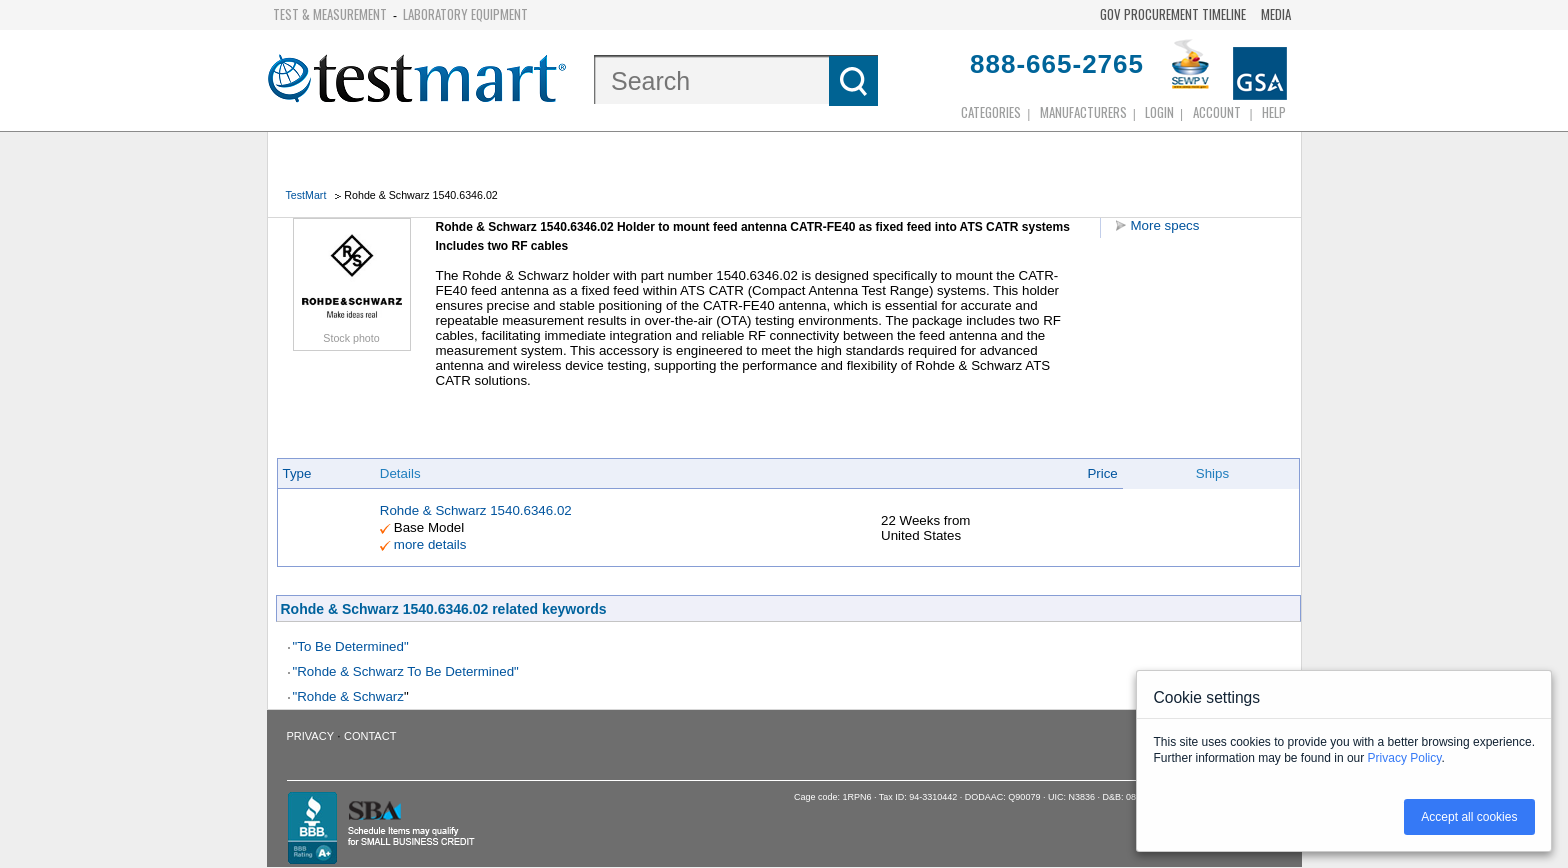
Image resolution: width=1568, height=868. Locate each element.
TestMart (306, 195)
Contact (370, 736)
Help (1274, 112)
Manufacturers (1083, 112)
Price (1102, 473)
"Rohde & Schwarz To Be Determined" (406, 671)
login (1159, 112)
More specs (1165, 225)
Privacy (310, 736)
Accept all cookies (1469, 817)
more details (430, 544)
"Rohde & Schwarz (348, 696)
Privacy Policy (1405, 758)
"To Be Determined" (351, 646)
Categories (991, 112)
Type (297, 473)
